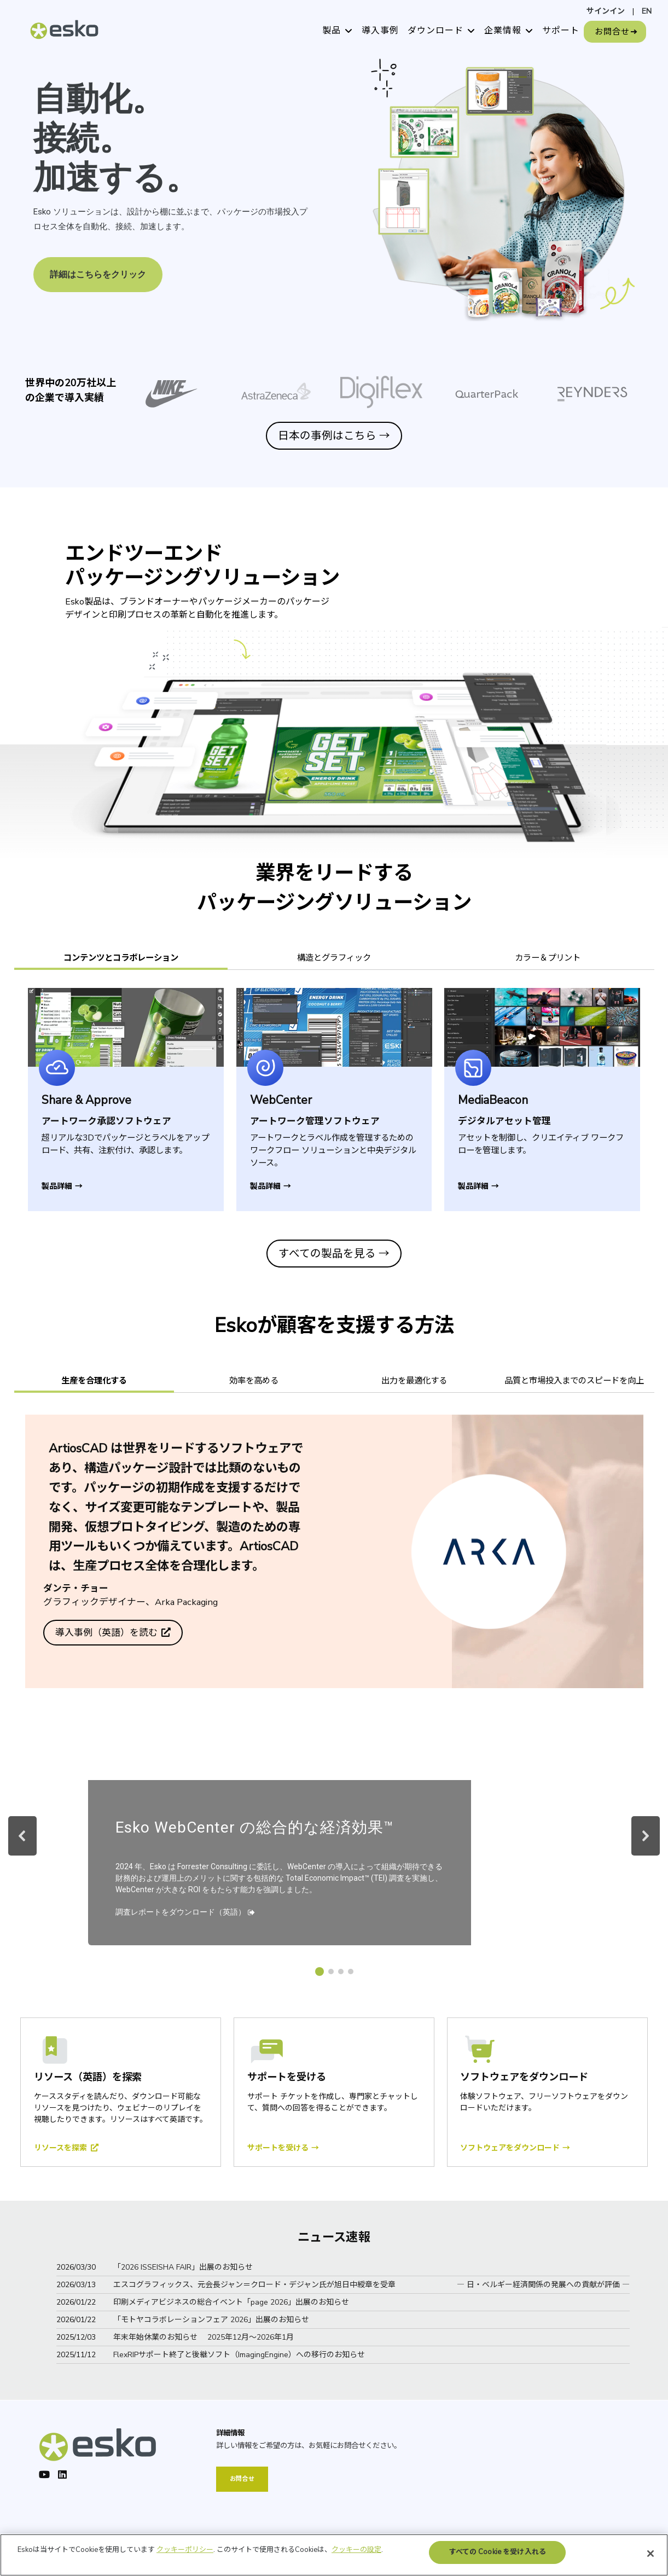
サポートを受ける (283, 2148)
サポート (560, 31)
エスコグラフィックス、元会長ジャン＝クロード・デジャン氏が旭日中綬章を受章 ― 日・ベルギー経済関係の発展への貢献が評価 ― (371, 2285)
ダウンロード (435, 31)
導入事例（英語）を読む (107, 1632)
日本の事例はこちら (334, 435)
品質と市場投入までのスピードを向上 (574, 1380)
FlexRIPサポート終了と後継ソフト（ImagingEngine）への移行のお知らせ (239, 2355)
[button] (22, 1836)
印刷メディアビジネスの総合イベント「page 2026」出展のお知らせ (231, 2302)
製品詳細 (62, 1186)
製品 (331, 31)
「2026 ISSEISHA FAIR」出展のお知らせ (183, 2267)
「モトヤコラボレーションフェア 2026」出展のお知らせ (211, 2320)
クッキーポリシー (184, 2565)
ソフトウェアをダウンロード (515, 2148)
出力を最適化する (414, 1380)
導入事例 (380, 31)
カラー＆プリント (547, 957)
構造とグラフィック (334, 957)
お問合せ (612, 31)
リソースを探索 (61, 2148)
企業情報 (502, 31)
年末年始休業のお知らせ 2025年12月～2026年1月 (203, 2337)
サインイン (605, 11)
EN (647, 11)
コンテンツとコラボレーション (120, 957)
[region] (334, 191)
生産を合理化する (94, 1380)
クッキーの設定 (356, 2565)
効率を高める (253, 1380)
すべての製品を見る (334, 1253)
